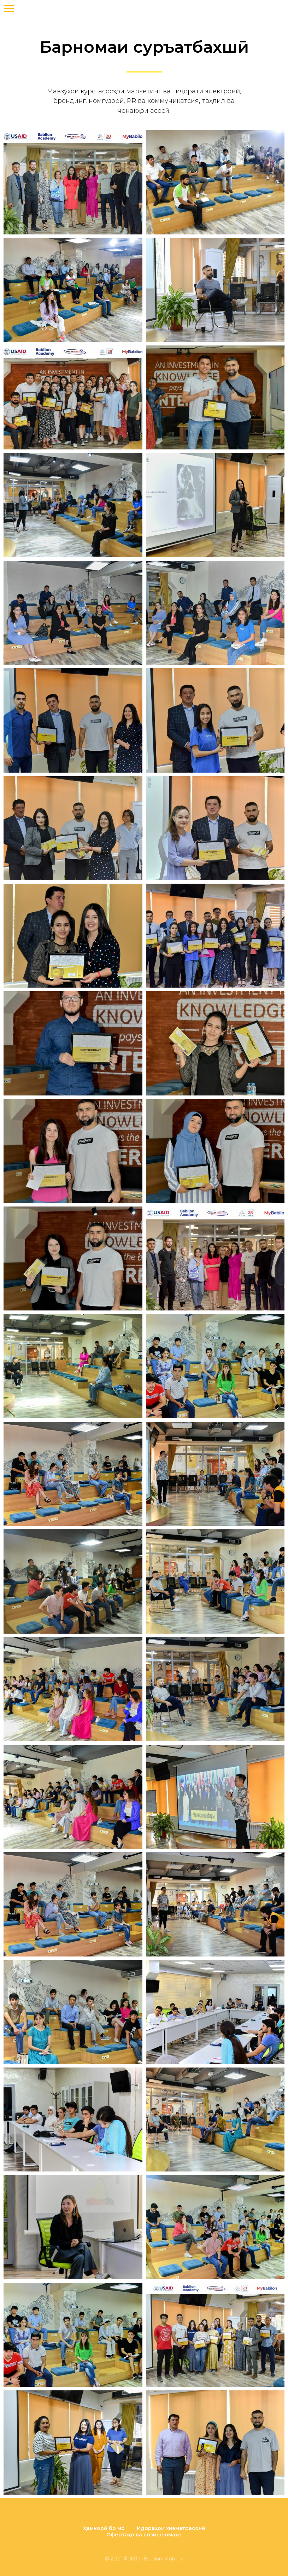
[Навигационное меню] (9, 8)
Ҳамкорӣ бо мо (104, 2528)
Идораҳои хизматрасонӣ (171, 2528)
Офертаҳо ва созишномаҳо (144, 2534)
